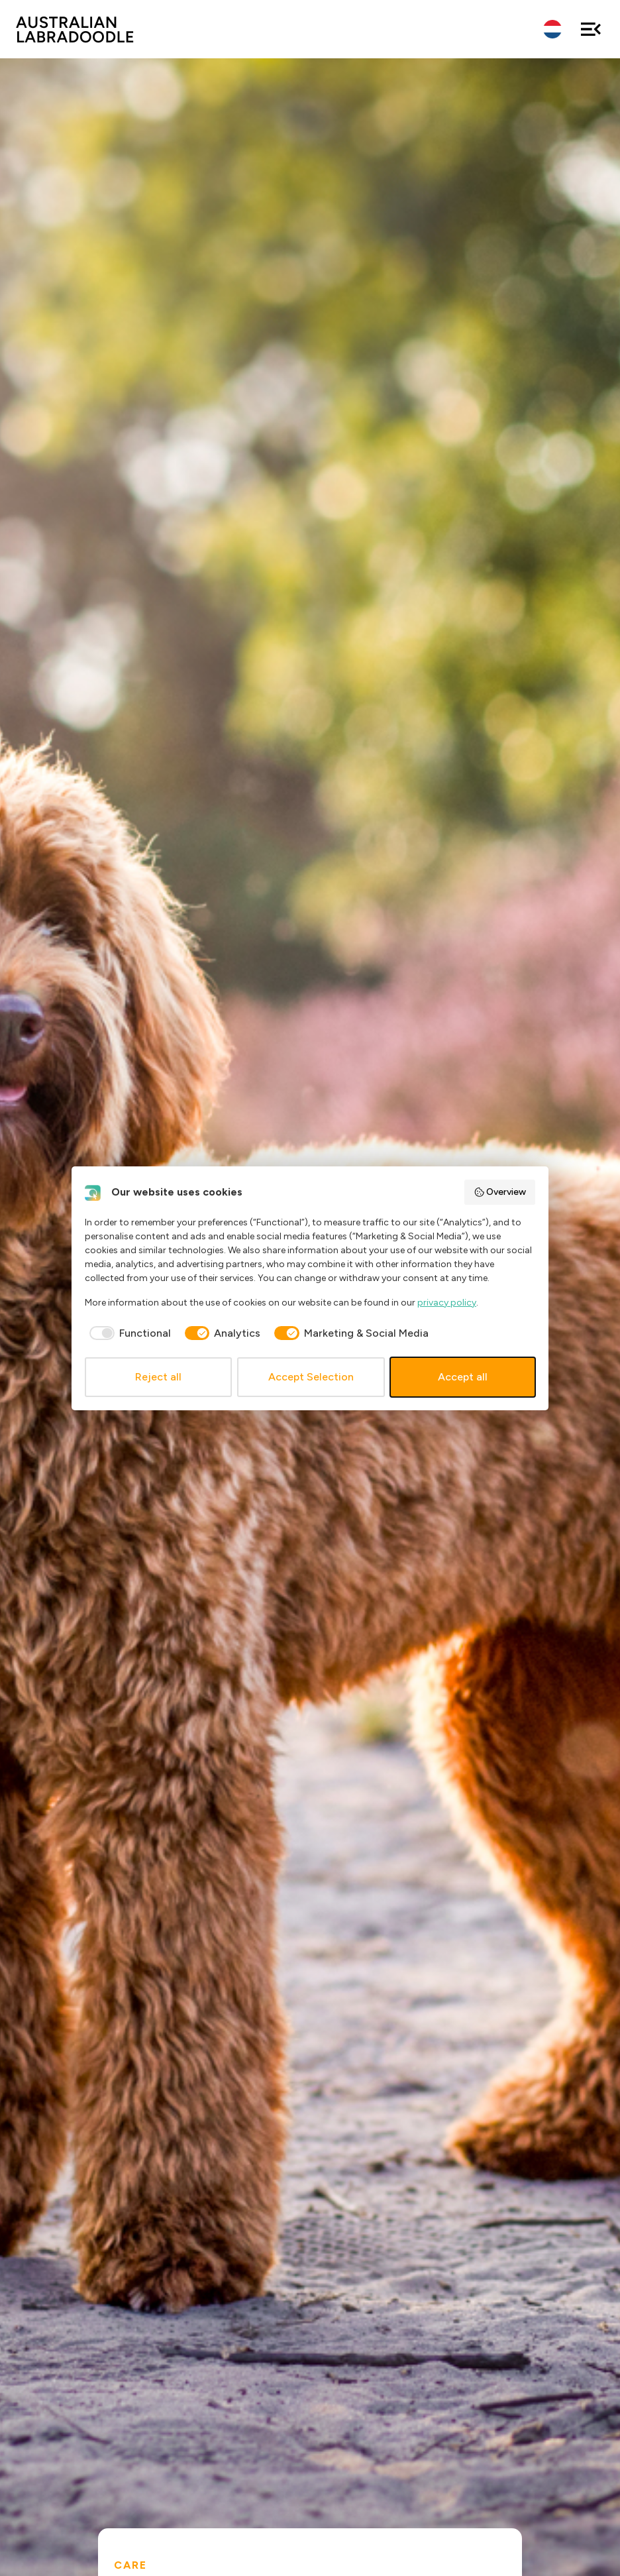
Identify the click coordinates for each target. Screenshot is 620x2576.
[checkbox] (128, 1333)
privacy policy (446, 1302)
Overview (500, 1192)
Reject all (158, 1377)
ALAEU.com (75, 29)
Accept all (463, 1377)
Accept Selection (311, 1377)
